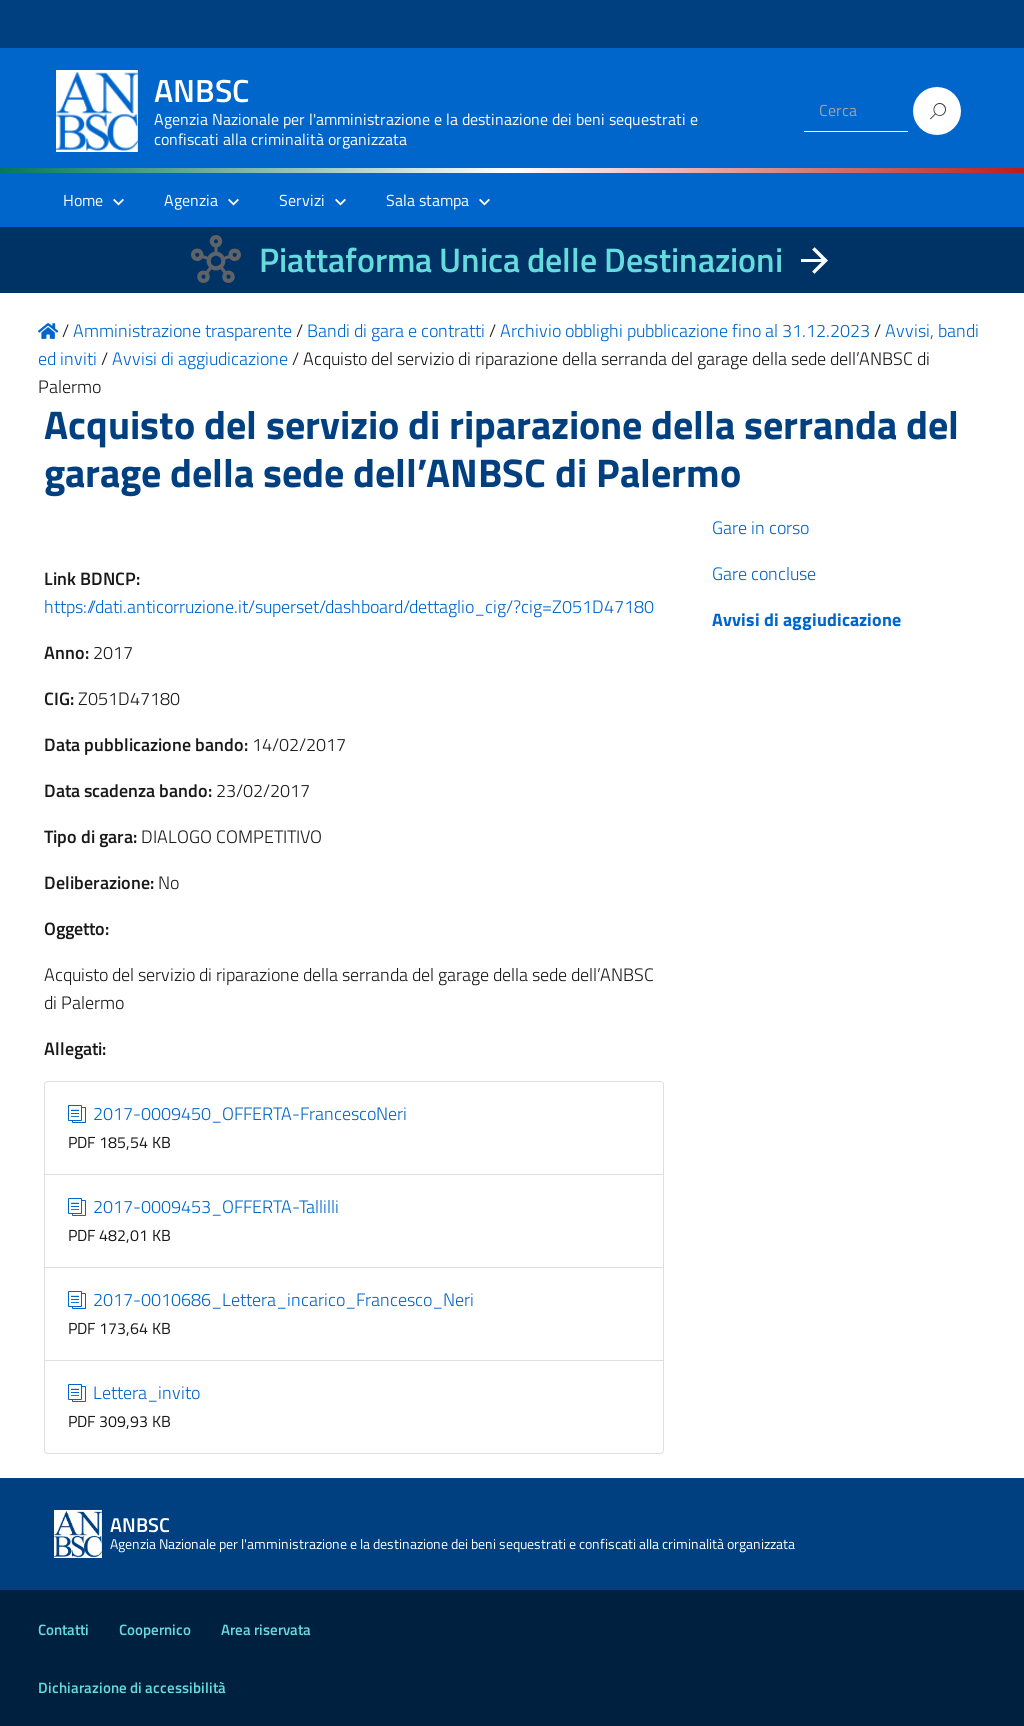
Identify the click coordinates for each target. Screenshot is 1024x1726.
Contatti (63, 1629)
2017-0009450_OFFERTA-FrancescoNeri (238, 1113)
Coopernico (155, 1629)
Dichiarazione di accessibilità (132, 1687)
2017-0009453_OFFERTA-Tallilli (204, 1206)
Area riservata (266, 1629)
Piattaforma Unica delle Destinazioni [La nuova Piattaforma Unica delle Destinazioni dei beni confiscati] (521, 259)
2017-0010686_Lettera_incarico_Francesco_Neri (271, 1299)
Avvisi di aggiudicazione (806, 619)
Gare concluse (764, 573)
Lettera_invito (134, 1392)
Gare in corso (760, 527)
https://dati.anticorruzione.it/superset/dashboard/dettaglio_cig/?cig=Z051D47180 (349, 606)
